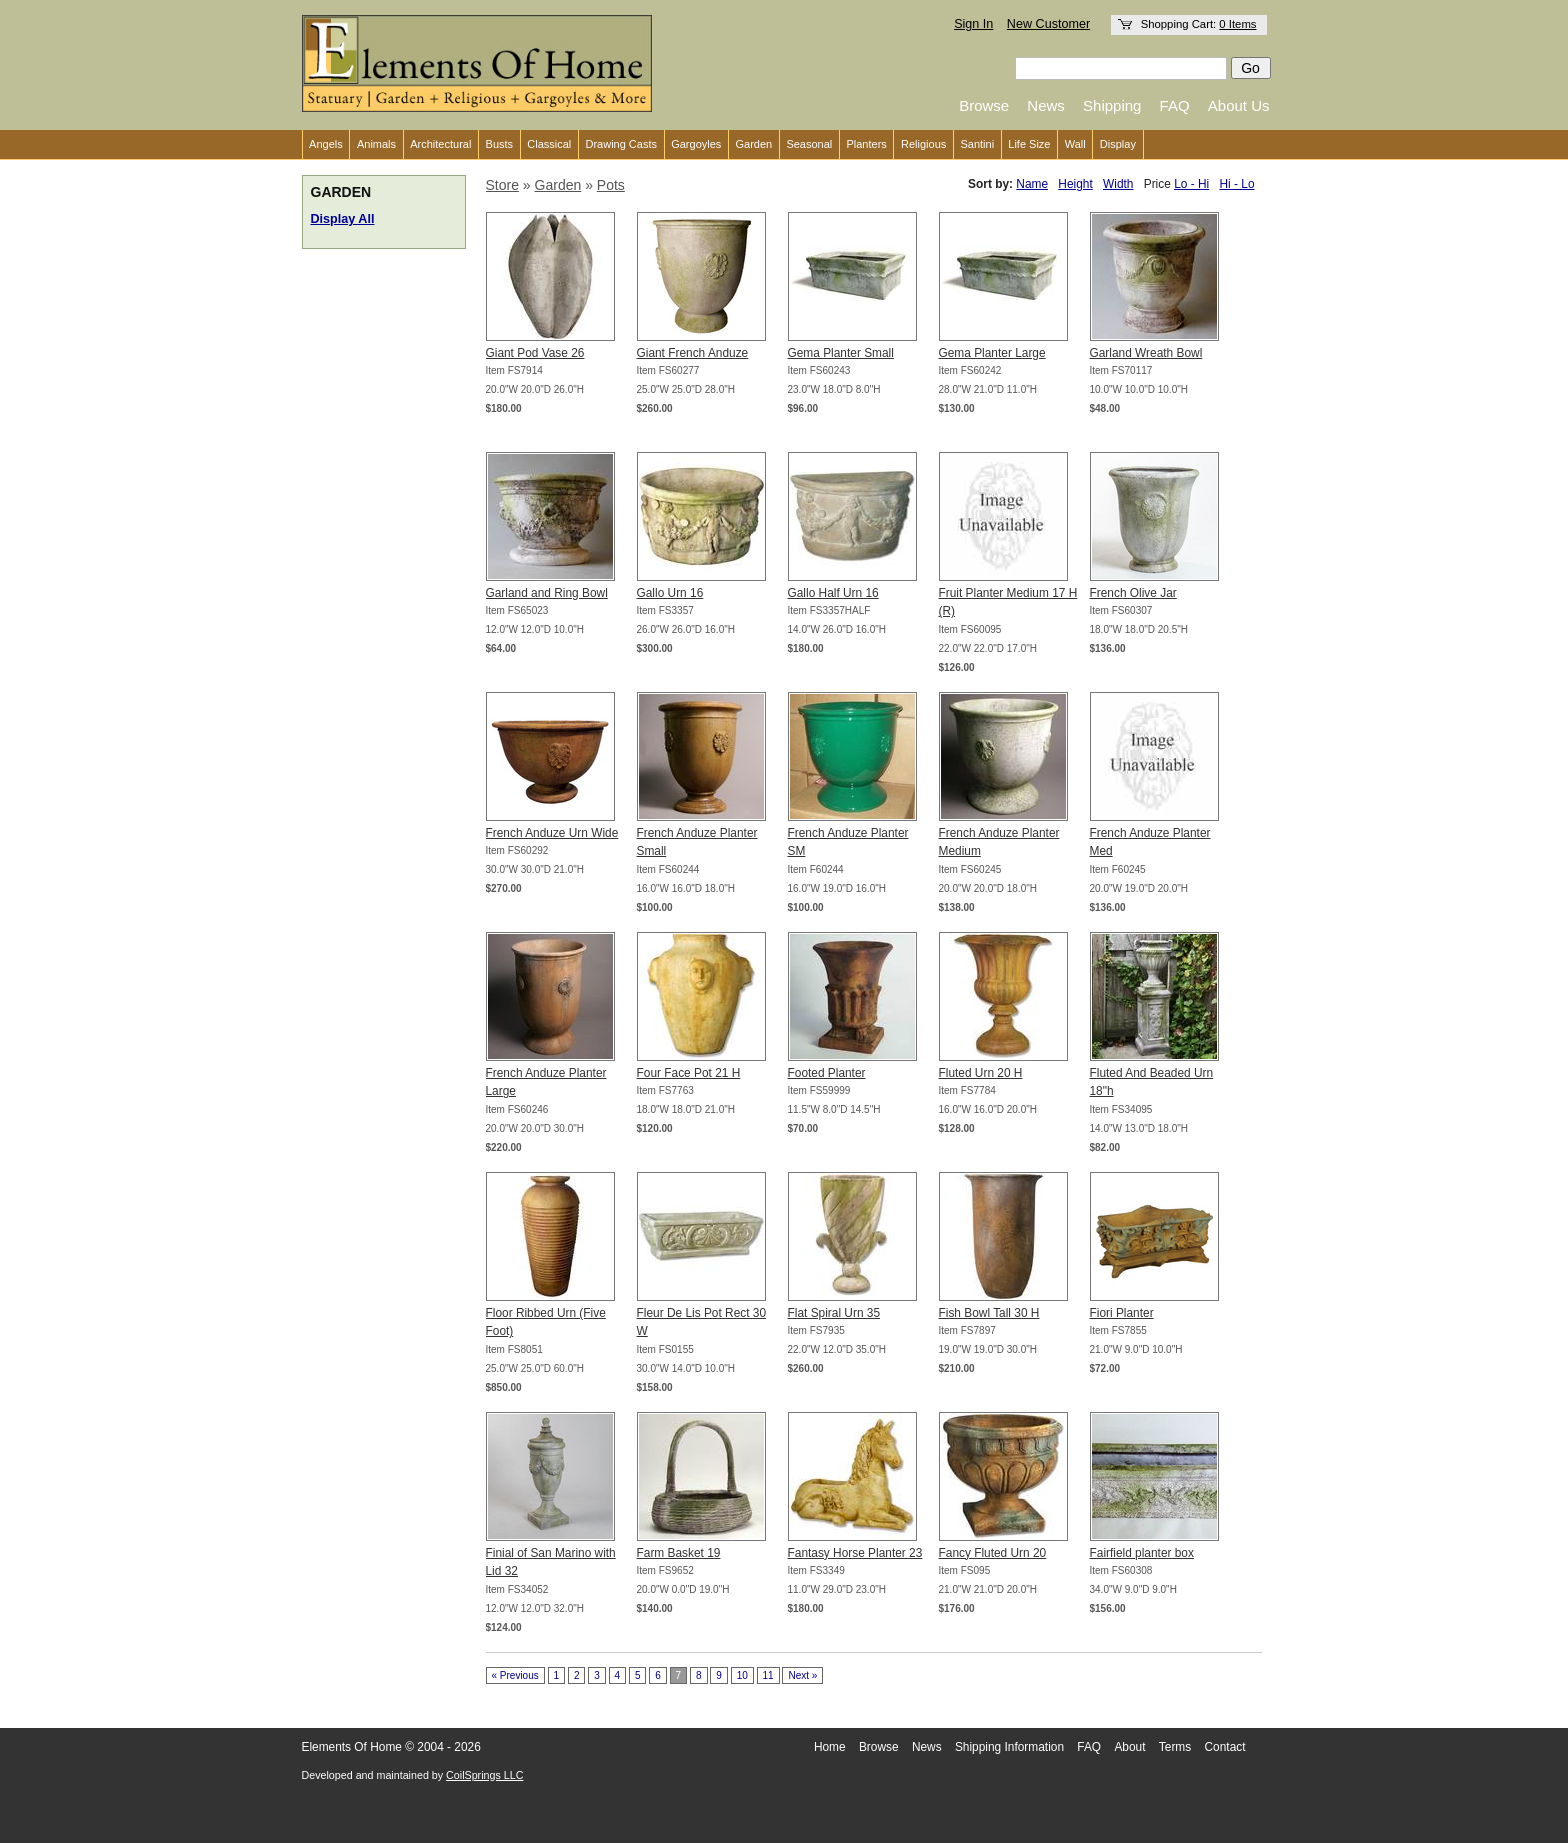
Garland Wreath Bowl (1146, 353)
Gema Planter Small (841, 353)
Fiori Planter (1122, 1313)
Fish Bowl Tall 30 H (989, 1313)
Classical (549, 144)
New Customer (1048, 24)
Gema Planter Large (992, 353)
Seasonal (809, 144)
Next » (802, 1675)
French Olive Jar (1133, 593)
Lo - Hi (1191, 184)
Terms (1175, 1747)
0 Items (1237, 24)
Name (1032, 184)
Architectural (440, 144)
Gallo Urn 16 (670, 593)
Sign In (973, 24)
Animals (376, 144)
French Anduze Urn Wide (552, 833)
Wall (1075, 144)
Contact (1225, 1747)
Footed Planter (827, 1073)
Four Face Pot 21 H (689, 1073)
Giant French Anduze (693, 353)
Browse (984, 105)
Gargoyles (696, 144)
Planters (866, 144)
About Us (1239, 105)
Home (830, 1747)
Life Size (1029, 144)
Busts (500, 144)
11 (768, 1675)
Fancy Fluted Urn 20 (993, 1553)
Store (502, 185)
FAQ (1175, 105)
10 (742, 1675)
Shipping (1112, 105)
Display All (343, 219)
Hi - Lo (1236, 184)
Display (1118, 144)
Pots (611, 185)
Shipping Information (1009, 1747)
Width (1118, 184)
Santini (977, 144)
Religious (923, 144)
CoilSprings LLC (484, 1775)
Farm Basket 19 (679, 1553)
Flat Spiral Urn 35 (834, 1313)
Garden (754, 144)
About (1129, 1747)
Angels (326, 144)
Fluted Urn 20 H (981, 1073)
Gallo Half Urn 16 (833, 593)
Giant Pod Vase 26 (535, 353)
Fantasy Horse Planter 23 (855, 1553)
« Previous (515, 1675)
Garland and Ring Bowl (547, 593)
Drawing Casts (621, 144)
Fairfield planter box (1142, 1553)
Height (1075, 184)
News (1046, 105)
